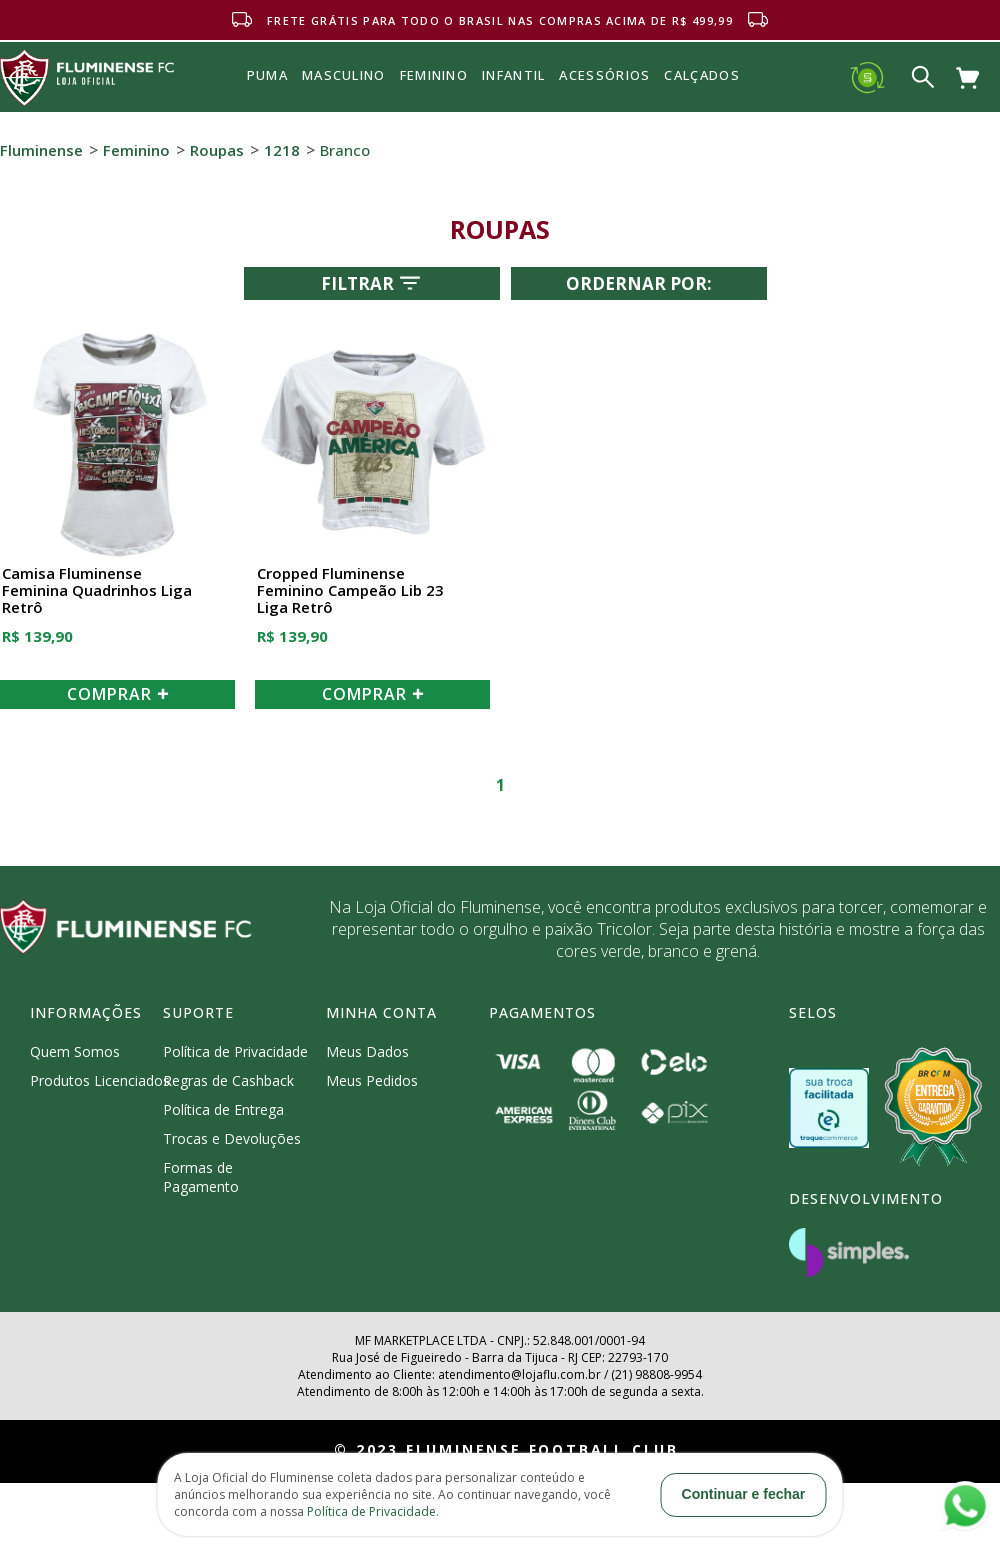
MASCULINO (344, 75)
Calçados (701, 75)
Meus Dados (367, 1051)
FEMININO (434, 75)
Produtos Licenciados (100, 1080)
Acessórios (604, 119)
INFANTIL (513, 75)
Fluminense (41, 150)
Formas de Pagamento (201, 1177)
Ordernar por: (639, 283)
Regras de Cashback (228, 1080)
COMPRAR (118, 694)
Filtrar (372, 283)
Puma (267, 98)
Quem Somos (75, 1051)
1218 (282, 150)
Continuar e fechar (744, 1494)
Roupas (217, 150)
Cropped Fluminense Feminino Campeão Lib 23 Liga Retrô (350, 591)
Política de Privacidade (235, 1051)
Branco (345, 150)
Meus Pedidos (372, 1080)
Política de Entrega (223, 1109)
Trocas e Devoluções (232, 1138)
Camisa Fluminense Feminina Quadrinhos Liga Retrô (97, 591)
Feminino (136, 150)
